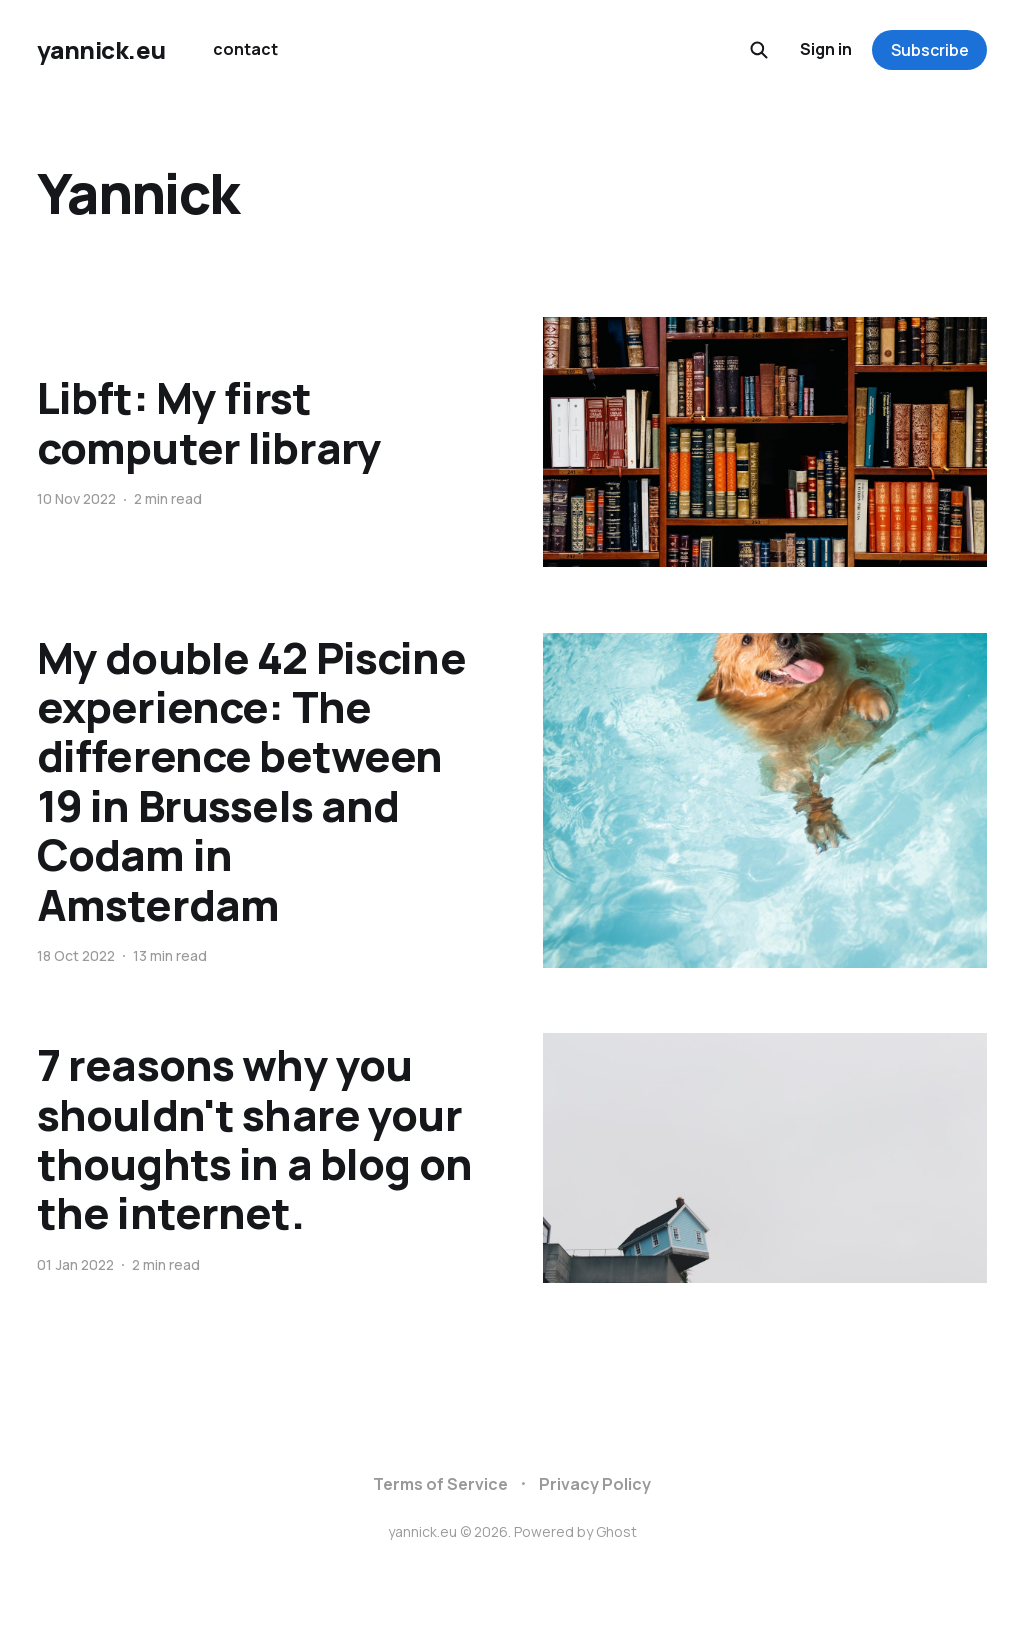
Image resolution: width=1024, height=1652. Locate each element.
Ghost (616, 1531)
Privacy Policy (595, 1484)
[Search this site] (759, 50)
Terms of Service (440, 1484)
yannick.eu (101, 50)
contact (245, 49)
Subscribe (930, 50)
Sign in (826, 49)
